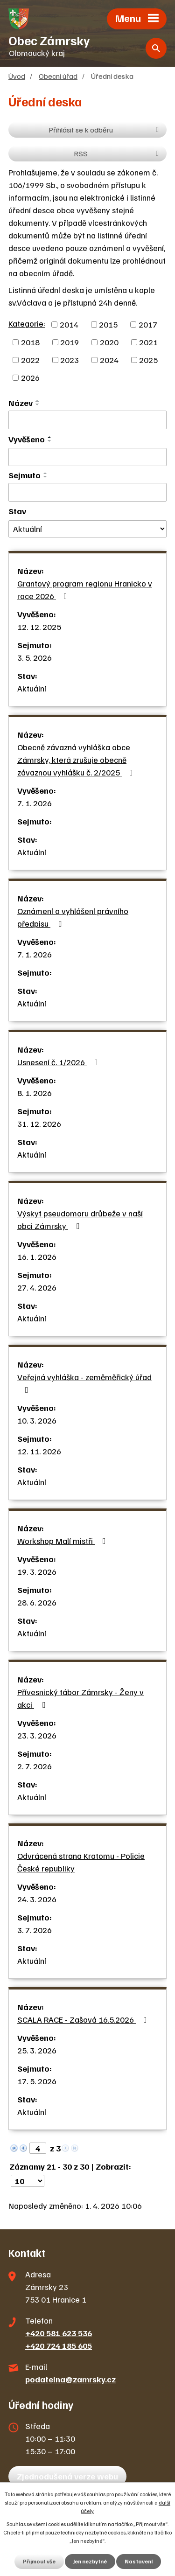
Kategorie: (26, 323)
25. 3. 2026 (36, 2050)
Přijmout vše (39, 2561)
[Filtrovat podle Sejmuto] (87, 492)
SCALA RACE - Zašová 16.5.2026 (84, 2019)
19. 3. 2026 (36, 1571)
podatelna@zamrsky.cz (70, 2379)
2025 (148, 360)
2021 (148, 342)
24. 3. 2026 (36, 1899)
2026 (30, 377)
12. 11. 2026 (39, 1451)
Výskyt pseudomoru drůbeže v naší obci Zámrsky (80, 1219)
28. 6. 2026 (36, 1602)
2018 (30, 342)
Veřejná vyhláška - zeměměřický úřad (84, 1383)
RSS (118, 153)
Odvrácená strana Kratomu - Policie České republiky (81, 1861)
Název (20, 403)
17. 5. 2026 (36, 2081)
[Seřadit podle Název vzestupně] (38, 401)
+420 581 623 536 (58, 2333)
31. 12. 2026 (39, 1123)
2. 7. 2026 (34, 1766)
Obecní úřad (58, 76)
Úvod (16, 76)
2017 (148, 324)
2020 (109, 342)
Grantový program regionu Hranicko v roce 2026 (84, 589)
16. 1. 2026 (36, 1256)
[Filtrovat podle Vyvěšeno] (87, 457)
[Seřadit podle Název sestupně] (38, 404)
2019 (69, 342)
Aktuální (31, 688)
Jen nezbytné (90, 2561)
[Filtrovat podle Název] (87, 420)
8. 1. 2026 (34, 1093)
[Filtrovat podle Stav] (87, 529)
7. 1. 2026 (34, 803)
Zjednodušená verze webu (67, 2476)
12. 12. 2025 (39, 626)
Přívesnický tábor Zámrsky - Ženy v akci (80, 1698)
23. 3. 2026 (36, 1735)
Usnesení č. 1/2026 (59, 1062)
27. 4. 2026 (36, 1287)
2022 (30, 360)
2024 (109, 360)
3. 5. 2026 (34, 657)
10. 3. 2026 (36, 1420)
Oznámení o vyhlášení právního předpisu (72, 917)
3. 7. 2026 (34, 1930)
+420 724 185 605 (58, 2345)
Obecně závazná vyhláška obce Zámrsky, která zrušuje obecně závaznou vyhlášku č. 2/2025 (77, 759)
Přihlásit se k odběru (105, 129)
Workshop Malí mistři (63, 1541)
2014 (69, 324)
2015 (108, 324)
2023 (69, 360)
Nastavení (139, 2561)
